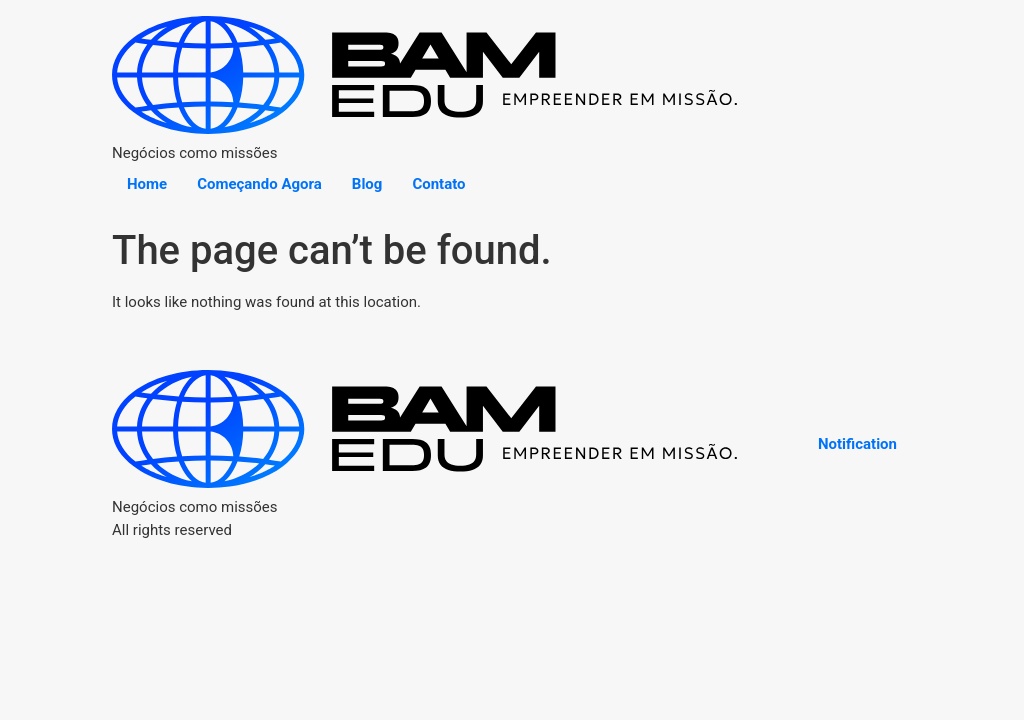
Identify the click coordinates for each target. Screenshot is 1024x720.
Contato (438, 184)
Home (147, 184)
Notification (857, 444)
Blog (367, 184)
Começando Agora (259, 184)
